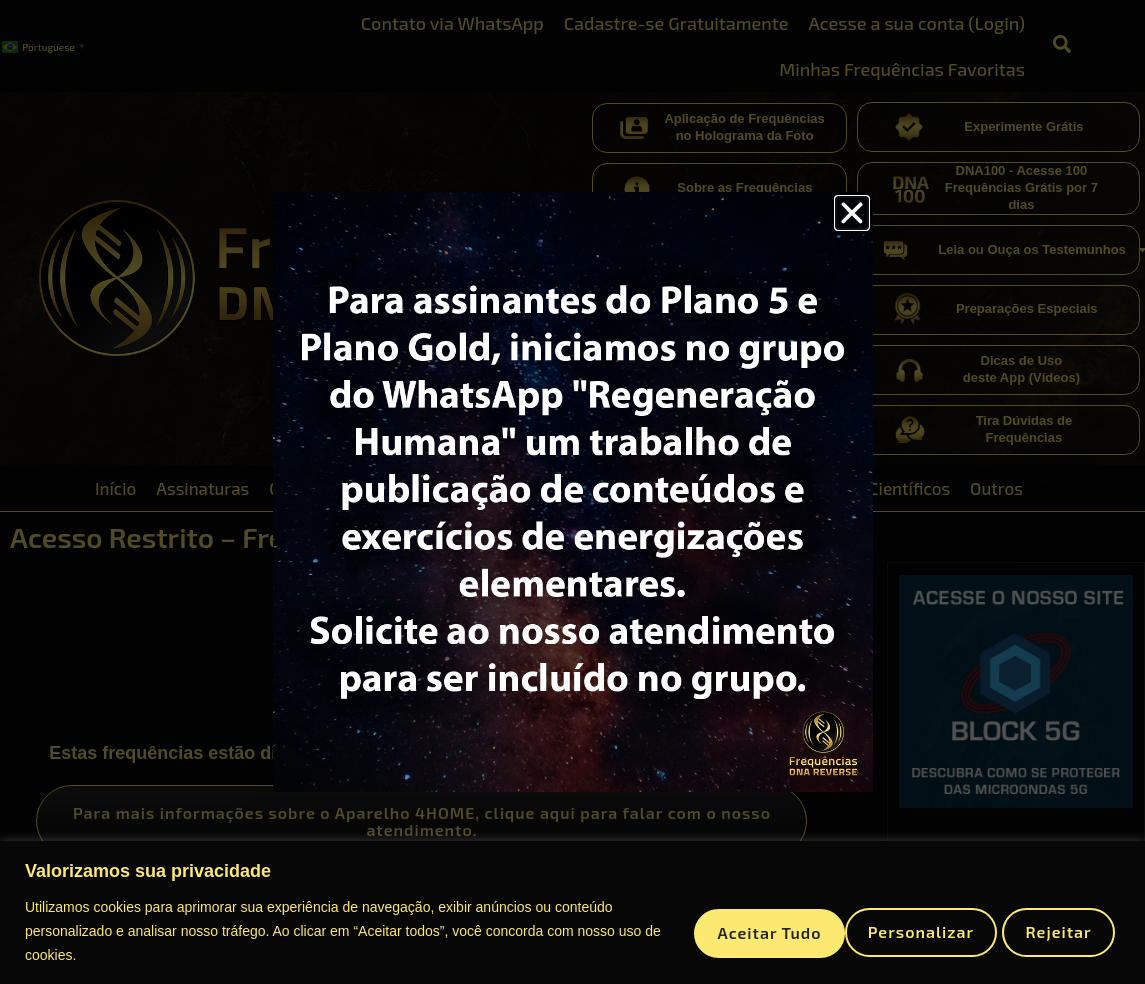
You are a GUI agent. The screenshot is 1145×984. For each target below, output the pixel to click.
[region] (572, 912)
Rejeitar (885, 930)
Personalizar (730, 930)
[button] (852, 213)
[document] (572, 492)
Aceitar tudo (1038, 930)
